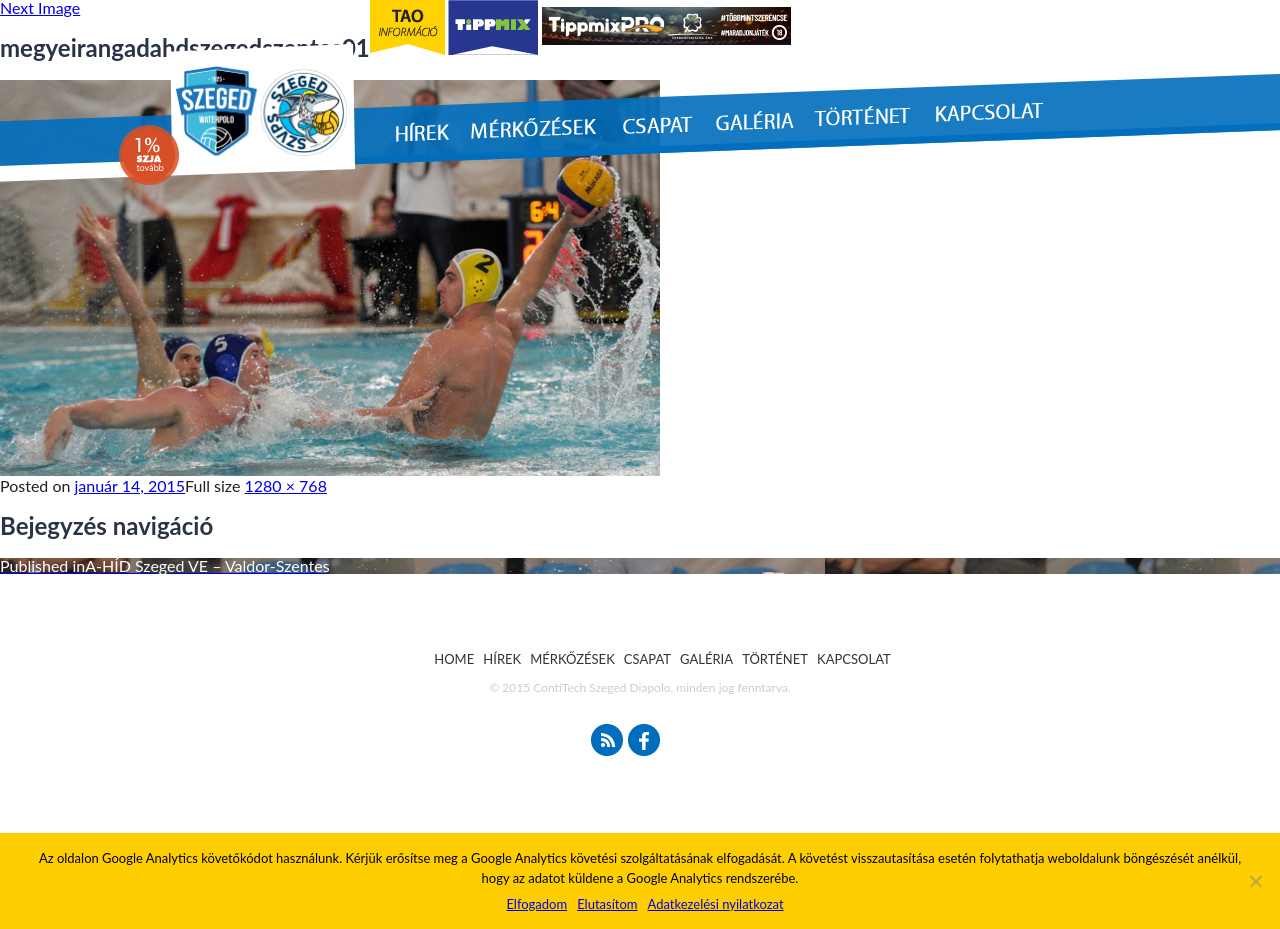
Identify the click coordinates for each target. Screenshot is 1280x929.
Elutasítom (607, 904)
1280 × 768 (286, 485)
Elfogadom (536, 904)
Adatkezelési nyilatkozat (715, 904)
